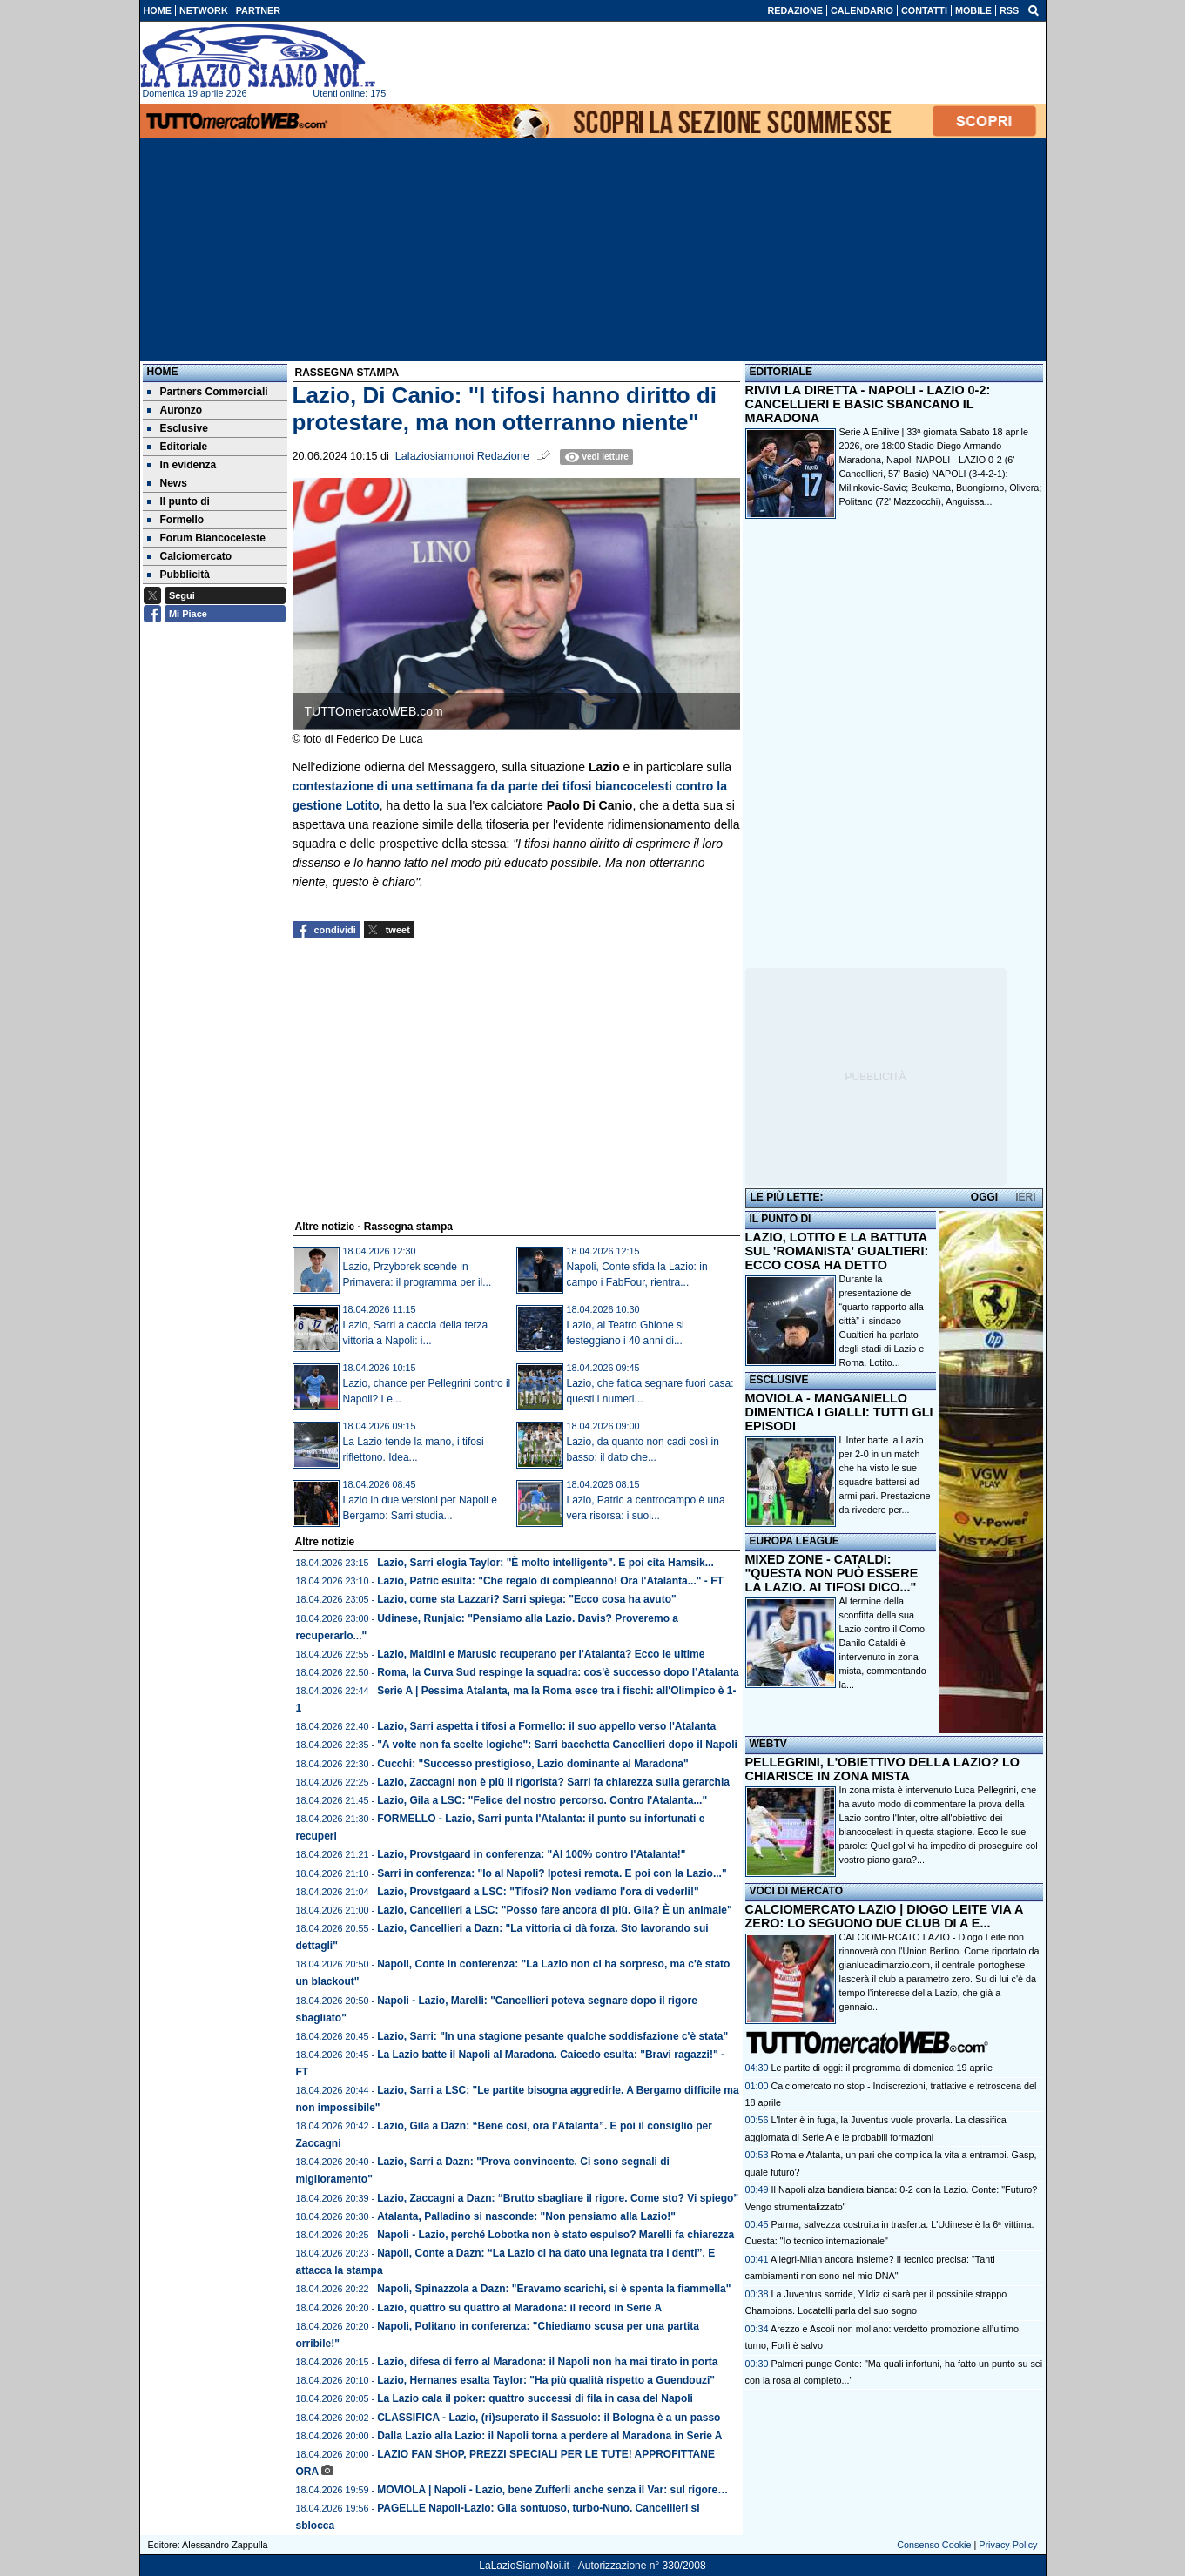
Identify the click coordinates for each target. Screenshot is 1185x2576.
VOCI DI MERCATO (797, 1891)
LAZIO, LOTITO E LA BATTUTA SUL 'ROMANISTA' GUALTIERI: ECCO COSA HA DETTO (837, 1251)
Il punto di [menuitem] (178, 501)
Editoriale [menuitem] (177, 447)
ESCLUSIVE (779, 1380)
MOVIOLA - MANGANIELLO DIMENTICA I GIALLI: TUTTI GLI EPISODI (839, 1412)
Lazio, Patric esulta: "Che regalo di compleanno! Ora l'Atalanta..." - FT (550, 1581)
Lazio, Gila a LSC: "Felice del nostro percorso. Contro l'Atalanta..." (542, 1800)
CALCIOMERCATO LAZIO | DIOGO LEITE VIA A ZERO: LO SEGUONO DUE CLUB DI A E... (884, 1916)
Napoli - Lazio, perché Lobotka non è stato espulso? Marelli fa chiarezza (555, 2235)
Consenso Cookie (934, 2544)
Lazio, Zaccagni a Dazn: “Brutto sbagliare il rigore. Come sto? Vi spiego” (557, 2198)
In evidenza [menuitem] (182, 465)
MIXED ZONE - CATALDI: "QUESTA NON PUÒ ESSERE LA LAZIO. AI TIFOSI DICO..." (832, 1573)
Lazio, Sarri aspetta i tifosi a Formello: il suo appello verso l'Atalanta (546, 1726)
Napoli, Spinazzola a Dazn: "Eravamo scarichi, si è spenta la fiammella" (554, 2289)
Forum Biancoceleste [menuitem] (206, 538)
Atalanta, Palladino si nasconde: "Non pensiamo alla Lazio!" (526, 2216)
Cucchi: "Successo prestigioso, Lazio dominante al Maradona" (532, 1764)
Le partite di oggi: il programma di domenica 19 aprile (882, 2067)
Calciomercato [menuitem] (189, 556)
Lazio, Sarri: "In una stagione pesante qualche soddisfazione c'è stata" (552, 2036)
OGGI (984, 1197)
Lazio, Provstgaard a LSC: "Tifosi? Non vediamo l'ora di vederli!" (537, 1892)
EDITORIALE (781, 372)
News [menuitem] (167, 483)
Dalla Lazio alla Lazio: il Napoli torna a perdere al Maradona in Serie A (549, 2436)
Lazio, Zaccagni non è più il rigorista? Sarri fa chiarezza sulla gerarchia (553, 1782)
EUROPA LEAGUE (794, 1541)
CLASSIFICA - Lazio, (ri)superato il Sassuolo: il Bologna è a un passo (548, 2417)
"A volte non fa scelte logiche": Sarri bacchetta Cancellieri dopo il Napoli (557, 1745)
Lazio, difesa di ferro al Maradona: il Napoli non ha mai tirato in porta (547, 2362)
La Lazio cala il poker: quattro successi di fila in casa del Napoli (535, 2398)
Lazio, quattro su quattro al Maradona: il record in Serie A (519, 2308)
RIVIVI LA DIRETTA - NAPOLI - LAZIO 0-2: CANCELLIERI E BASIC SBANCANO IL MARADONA (868, 404)
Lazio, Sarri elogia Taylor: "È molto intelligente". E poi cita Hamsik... (545, 1563)
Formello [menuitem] (176, 520)
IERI (1025, 1197)
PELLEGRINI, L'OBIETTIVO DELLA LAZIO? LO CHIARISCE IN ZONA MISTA (882, 1769)
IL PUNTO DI (780, 1219)
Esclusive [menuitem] (177, 428)
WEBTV (768, 1744)
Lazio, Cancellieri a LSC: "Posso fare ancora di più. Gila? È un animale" (554, 1910)
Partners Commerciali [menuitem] (207, 392)
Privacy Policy (1008, 2544)
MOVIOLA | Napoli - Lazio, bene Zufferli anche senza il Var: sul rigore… (552, 2490)
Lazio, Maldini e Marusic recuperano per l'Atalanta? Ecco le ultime (540, 1654)
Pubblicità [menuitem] (178, 574)
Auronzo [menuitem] (175, 410)
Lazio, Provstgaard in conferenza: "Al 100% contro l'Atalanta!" (531, 1854)
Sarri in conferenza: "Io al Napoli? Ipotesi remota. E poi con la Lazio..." (551, 1873)
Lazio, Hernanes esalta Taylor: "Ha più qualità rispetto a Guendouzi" (546, 2380)
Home (162, 372)
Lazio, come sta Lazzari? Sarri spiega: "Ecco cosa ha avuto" (527, 1599)
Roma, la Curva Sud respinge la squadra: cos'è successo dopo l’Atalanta (558, 1672)
